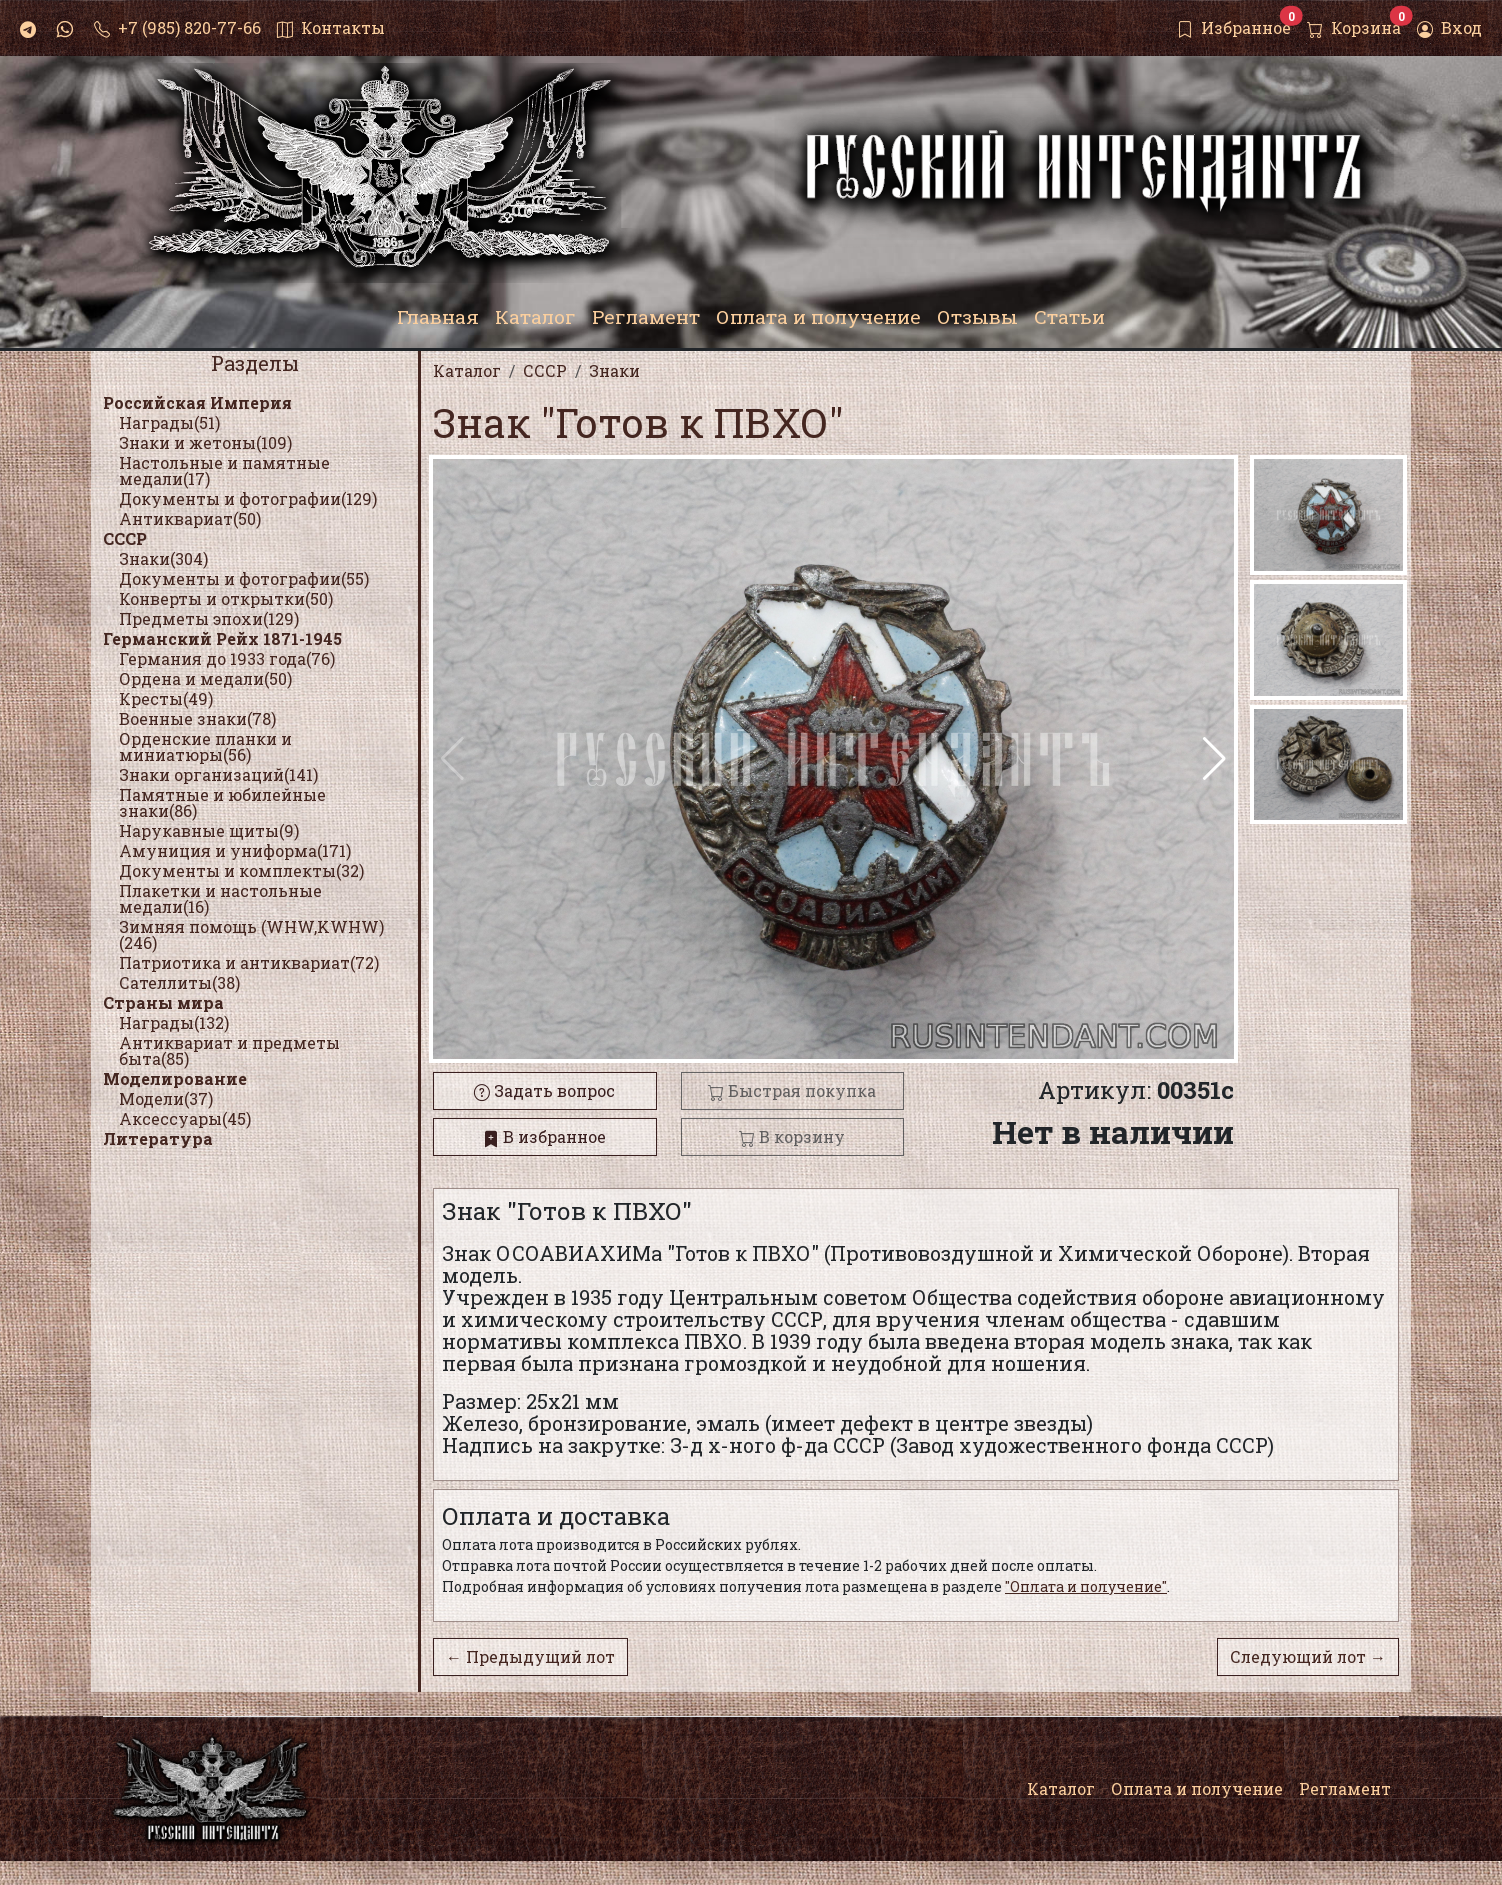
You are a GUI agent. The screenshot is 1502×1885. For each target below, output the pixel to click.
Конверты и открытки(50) (226, 598)
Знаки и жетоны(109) (205, 442)
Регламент (1345, 1788)
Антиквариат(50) (190, 518)
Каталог (1061, 1788)
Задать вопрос (544, 1090)
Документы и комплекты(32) (241, 870)
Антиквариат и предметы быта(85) (229, 1050)
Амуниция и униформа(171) (235, 850)
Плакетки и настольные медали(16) (220, 898)
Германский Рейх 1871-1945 (222, 638)
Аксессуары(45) (185, 1118)
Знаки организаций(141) (218, 774)
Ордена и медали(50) (205, 678)
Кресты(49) (166, 698)
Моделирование (175, 1078)
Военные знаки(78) (197, 718)
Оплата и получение (1197, 1788)
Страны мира (163, 1002)
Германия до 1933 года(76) (227, 658)
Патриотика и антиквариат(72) (249, 962)
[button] (1214, 759)
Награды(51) (169, 422)
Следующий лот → (1308, 1656)
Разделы (255, 363)
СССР (125, 538)
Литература (158, 1138)
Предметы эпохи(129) (209, 618)
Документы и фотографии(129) (248, 498)
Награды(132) (174, 1022)
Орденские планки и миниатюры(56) (205, 746)
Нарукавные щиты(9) (209, 830)
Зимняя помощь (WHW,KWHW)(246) (251, 934)
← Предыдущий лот (530, 1656)
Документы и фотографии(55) (244, 578)
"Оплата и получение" (1086, 1586)
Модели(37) (166, 1098)
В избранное (544, 1136)
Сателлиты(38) (179, 982)
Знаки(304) (163, 558)
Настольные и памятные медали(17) (224, 470)
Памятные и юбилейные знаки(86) (222, 802)
